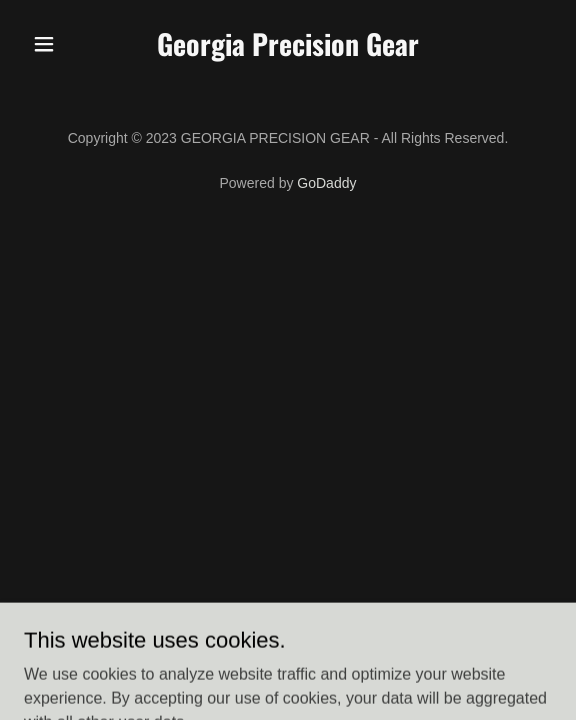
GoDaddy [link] (326, 183)
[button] (63, 44)
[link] (288, 50)
